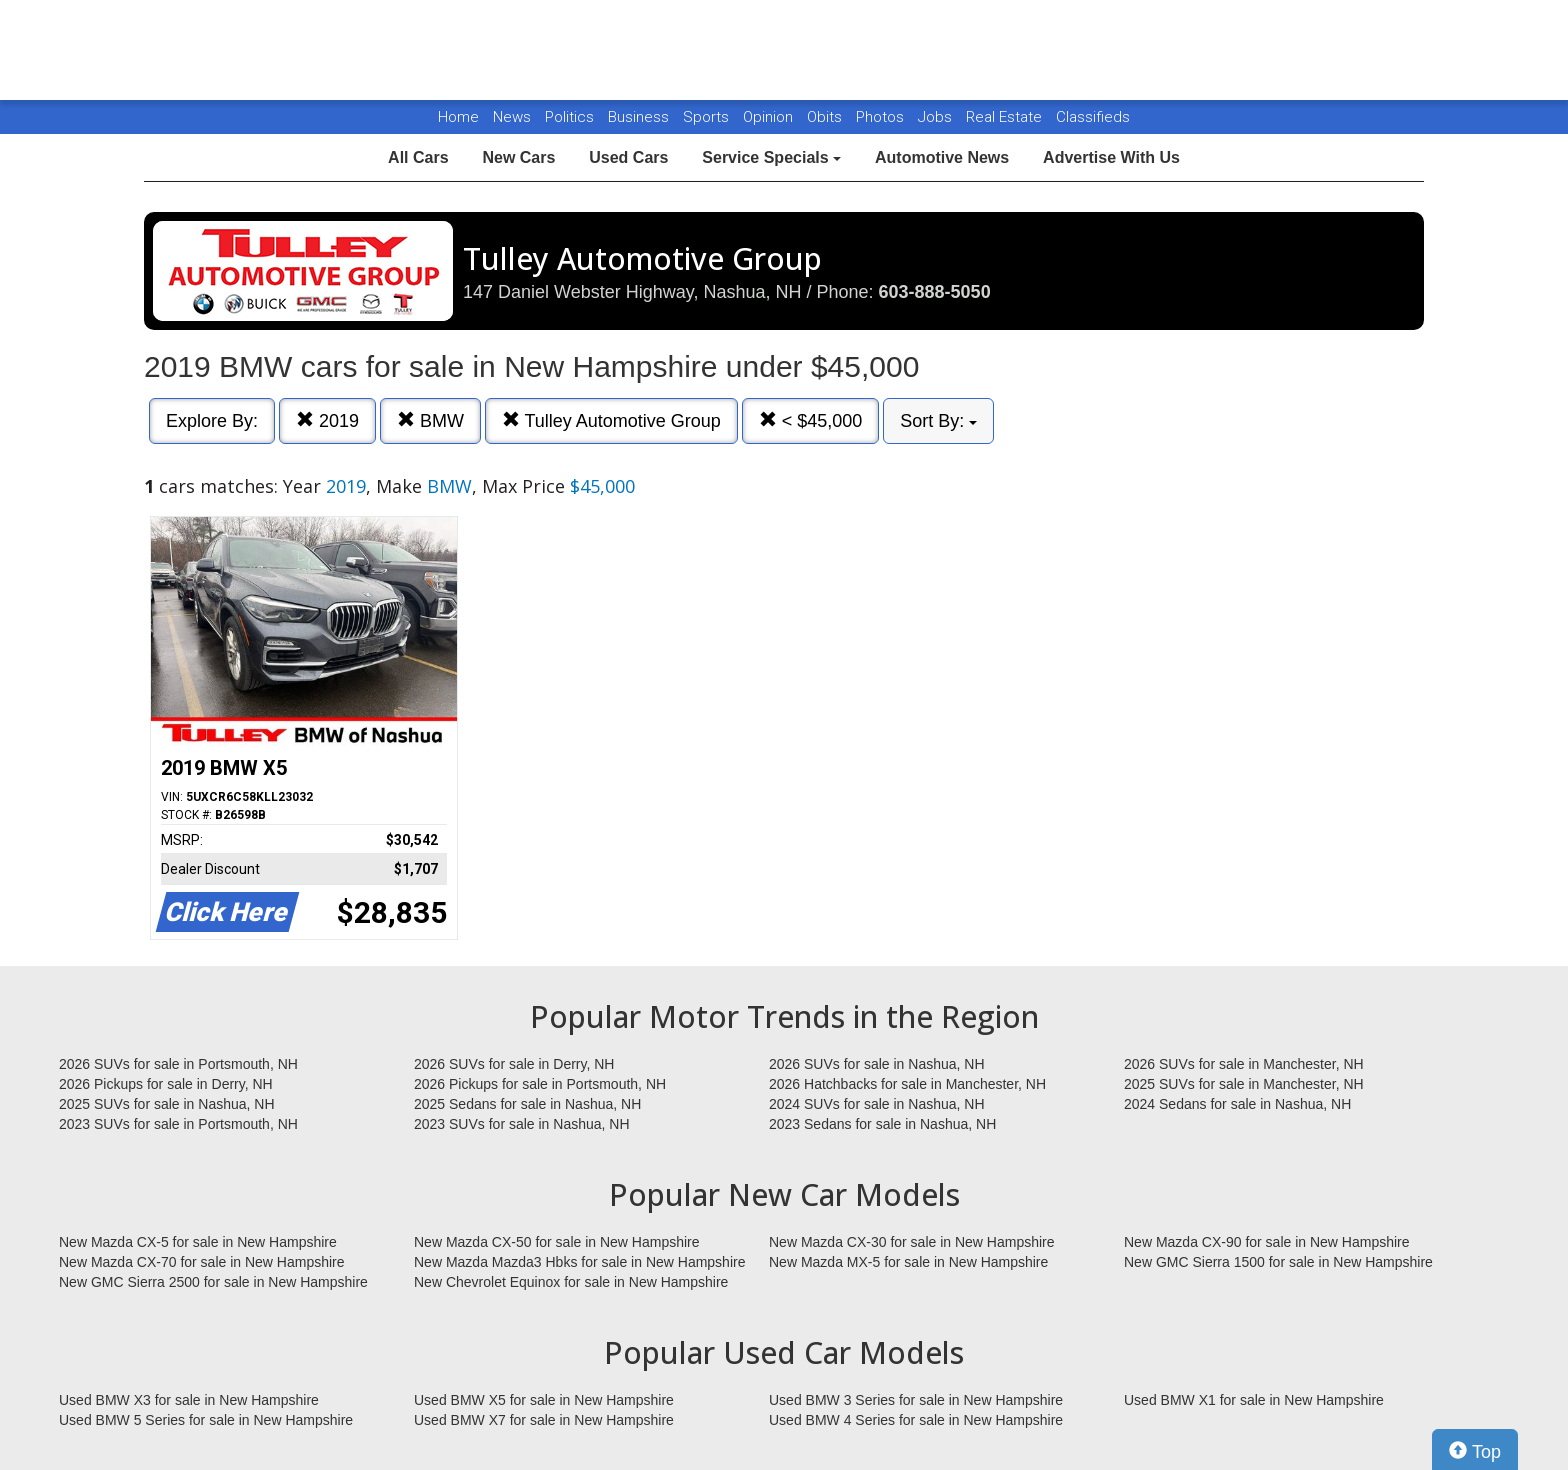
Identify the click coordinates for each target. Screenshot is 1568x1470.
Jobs (937, 117)
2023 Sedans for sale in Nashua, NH (882, 1124)
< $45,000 (811, 420)
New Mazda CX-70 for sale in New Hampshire (202, 1262)
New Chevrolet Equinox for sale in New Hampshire (571, 1282)
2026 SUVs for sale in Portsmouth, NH (178, 1064)
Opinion (770, 117)
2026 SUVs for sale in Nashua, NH (877, 1064)
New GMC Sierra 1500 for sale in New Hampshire (1278, 1262)
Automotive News (942, 157)
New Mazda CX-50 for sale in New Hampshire (557, 1242)
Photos (882, 117)
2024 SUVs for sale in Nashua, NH (877, 1104)
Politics (569, 117)
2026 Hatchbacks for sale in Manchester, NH (907, 1084)
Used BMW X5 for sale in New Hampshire (544, 1400)
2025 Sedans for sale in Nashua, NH (527, 1104)
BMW (430, 420)
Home (458, 117)
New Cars (518, 157)
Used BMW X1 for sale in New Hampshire (1254, 1400)
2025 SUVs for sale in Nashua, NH (167, 1104)
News (512, 117)
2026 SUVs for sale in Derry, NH (514, 1064)
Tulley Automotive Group (611, 420)
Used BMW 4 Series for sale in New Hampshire (916, 1420)
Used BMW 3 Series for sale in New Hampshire (916, 1400)
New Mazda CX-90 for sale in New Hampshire (1267, 1242)
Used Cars (628, 157)
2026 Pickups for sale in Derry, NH (166, 1084)
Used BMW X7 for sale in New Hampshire (544, 1420)
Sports (708, 117)
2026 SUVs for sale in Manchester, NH (1244, 1064)
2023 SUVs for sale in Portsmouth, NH (178, 1124)
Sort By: (938, 421)
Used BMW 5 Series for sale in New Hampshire (206, 1420)
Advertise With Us (1111, 157)
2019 (327, 420)
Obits (826, 117)
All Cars (418, 157)
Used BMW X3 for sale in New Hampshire (189, 1400)
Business (640, 117)
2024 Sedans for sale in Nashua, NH (1237, 1104)
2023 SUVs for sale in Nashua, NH (522, 1124)
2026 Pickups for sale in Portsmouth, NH (540, 1084)
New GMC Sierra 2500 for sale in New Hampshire (213, 1282)
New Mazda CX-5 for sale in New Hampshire (198, 1242)
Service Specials (771, 157)
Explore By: (212, 421)
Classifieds (1093, 117)
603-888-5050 (935, 292)
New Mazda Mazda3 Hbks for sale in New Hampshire (579, 1262)
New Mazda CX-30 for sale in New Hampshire (912, 1242)
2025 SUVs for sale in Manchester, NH (1244, 1084)
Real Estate (1006, 117)
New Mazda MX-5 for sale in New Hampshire (908, 1262)
